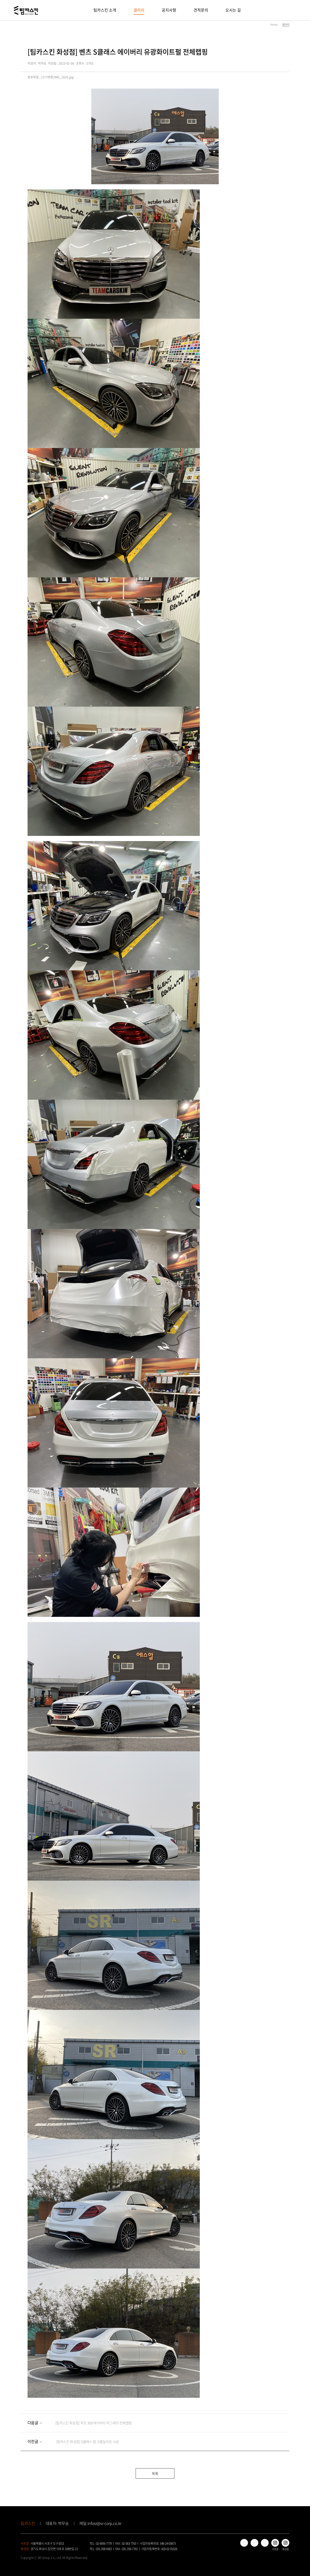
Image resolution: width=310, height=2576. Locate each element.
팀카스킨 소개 (104, 10)
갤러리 (138, 10)
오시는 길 (233, 10)
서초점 (275, 2549)
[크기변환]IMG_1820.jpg (57, 77)
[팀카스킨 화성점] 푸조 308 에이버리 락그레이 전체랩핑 (80, 2423)
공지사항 (169, 10)
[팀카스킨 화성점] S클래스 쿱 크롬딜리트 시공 (73, 2441)
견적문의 (201, 10)
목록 (155, 2473)
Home (274, 25)
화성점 (285, 2549)
